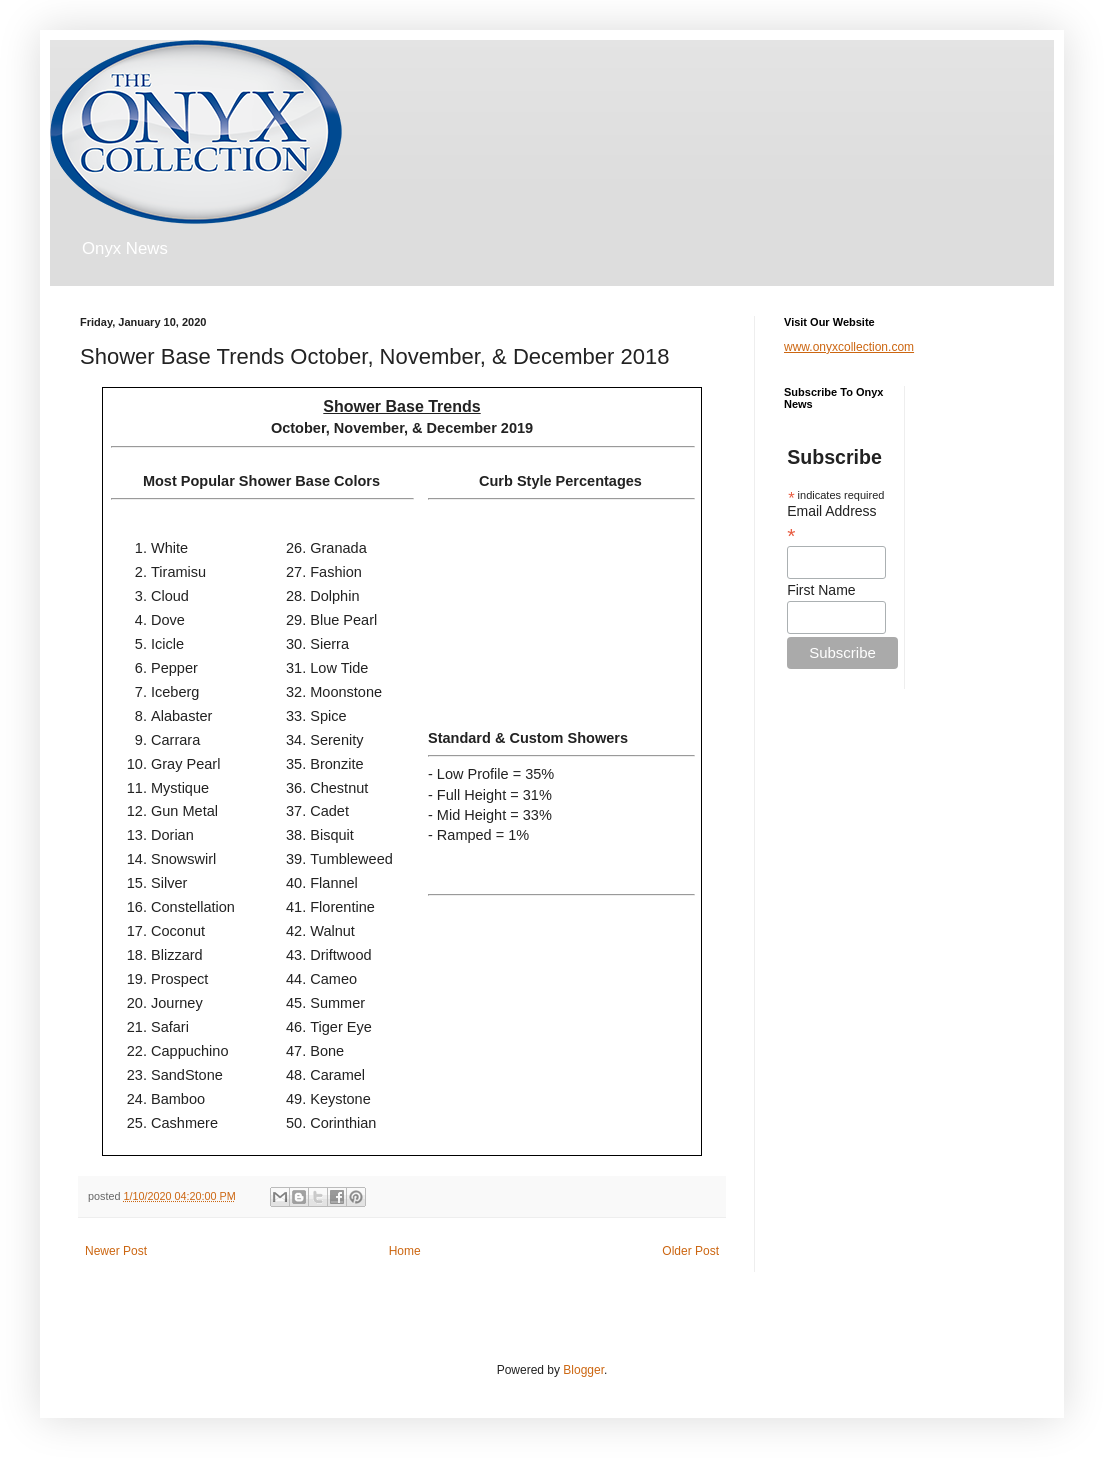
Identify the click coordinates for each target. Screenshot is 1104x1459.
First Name (821, 590)
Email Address (831, 523)
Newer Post (116, 1251)
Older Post (690, 1251)
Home (405, 1251)
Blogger (583, 1370)
